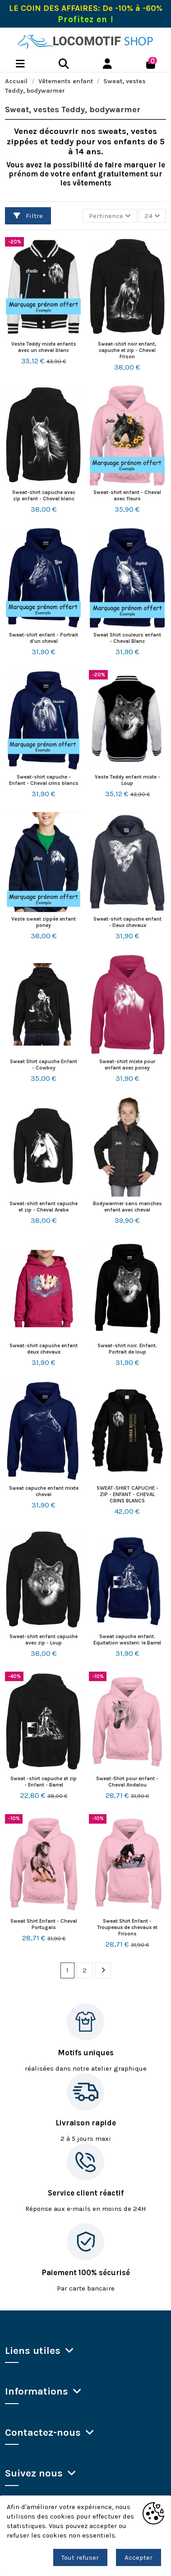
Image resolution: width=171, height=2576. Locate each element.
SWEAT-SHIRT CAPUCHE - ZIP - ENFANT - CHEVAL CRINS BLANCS (127, 1494)
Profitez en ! (85, 19)
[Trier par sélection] (110, 216)
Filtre (28, 216)
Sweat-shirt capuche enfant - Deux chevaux (127, 922)
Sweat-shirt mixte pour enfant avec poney (127, 1064)
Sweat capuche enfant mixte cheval (44, 1491)
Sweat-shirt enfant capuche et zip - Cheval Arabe (43, 1206)
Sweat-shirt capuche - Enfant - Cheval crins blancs (44, 780)
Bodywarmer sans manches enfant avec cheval (127, 1206)
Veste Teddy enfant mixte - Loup (127, 780)
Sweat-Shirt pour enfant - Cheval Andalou (127, 1781)
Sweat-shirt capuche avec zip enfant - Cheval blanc (43, 495)
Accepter (139, 2557)
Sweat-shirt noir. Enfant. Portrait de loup (127, 1348)
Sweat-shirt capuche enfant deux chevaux (43, 1348)
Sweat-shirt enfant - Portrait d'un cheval (43, 638)
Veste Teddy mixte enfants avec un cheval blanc (43, 347)
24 (152, 216)
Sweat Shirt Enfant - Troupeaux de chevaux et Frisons (127, 1927)
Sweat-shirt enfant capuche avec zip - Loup (43, 1639)
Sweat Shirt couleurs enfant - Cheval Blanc (127, 638)
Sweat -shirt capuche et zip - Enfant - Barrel (43, 1781)
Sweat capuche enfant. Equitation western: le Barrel (127, 1639)
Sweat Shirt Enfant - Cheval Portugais (43, 1924)
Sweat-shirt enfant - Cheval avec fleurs (127, 495)
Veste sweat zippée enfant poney (43, 922)
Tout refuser (80, 2557)
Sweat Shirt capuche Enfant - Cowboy (43, 1064)
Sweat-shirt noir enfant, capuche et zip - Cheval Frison (127, 350)
